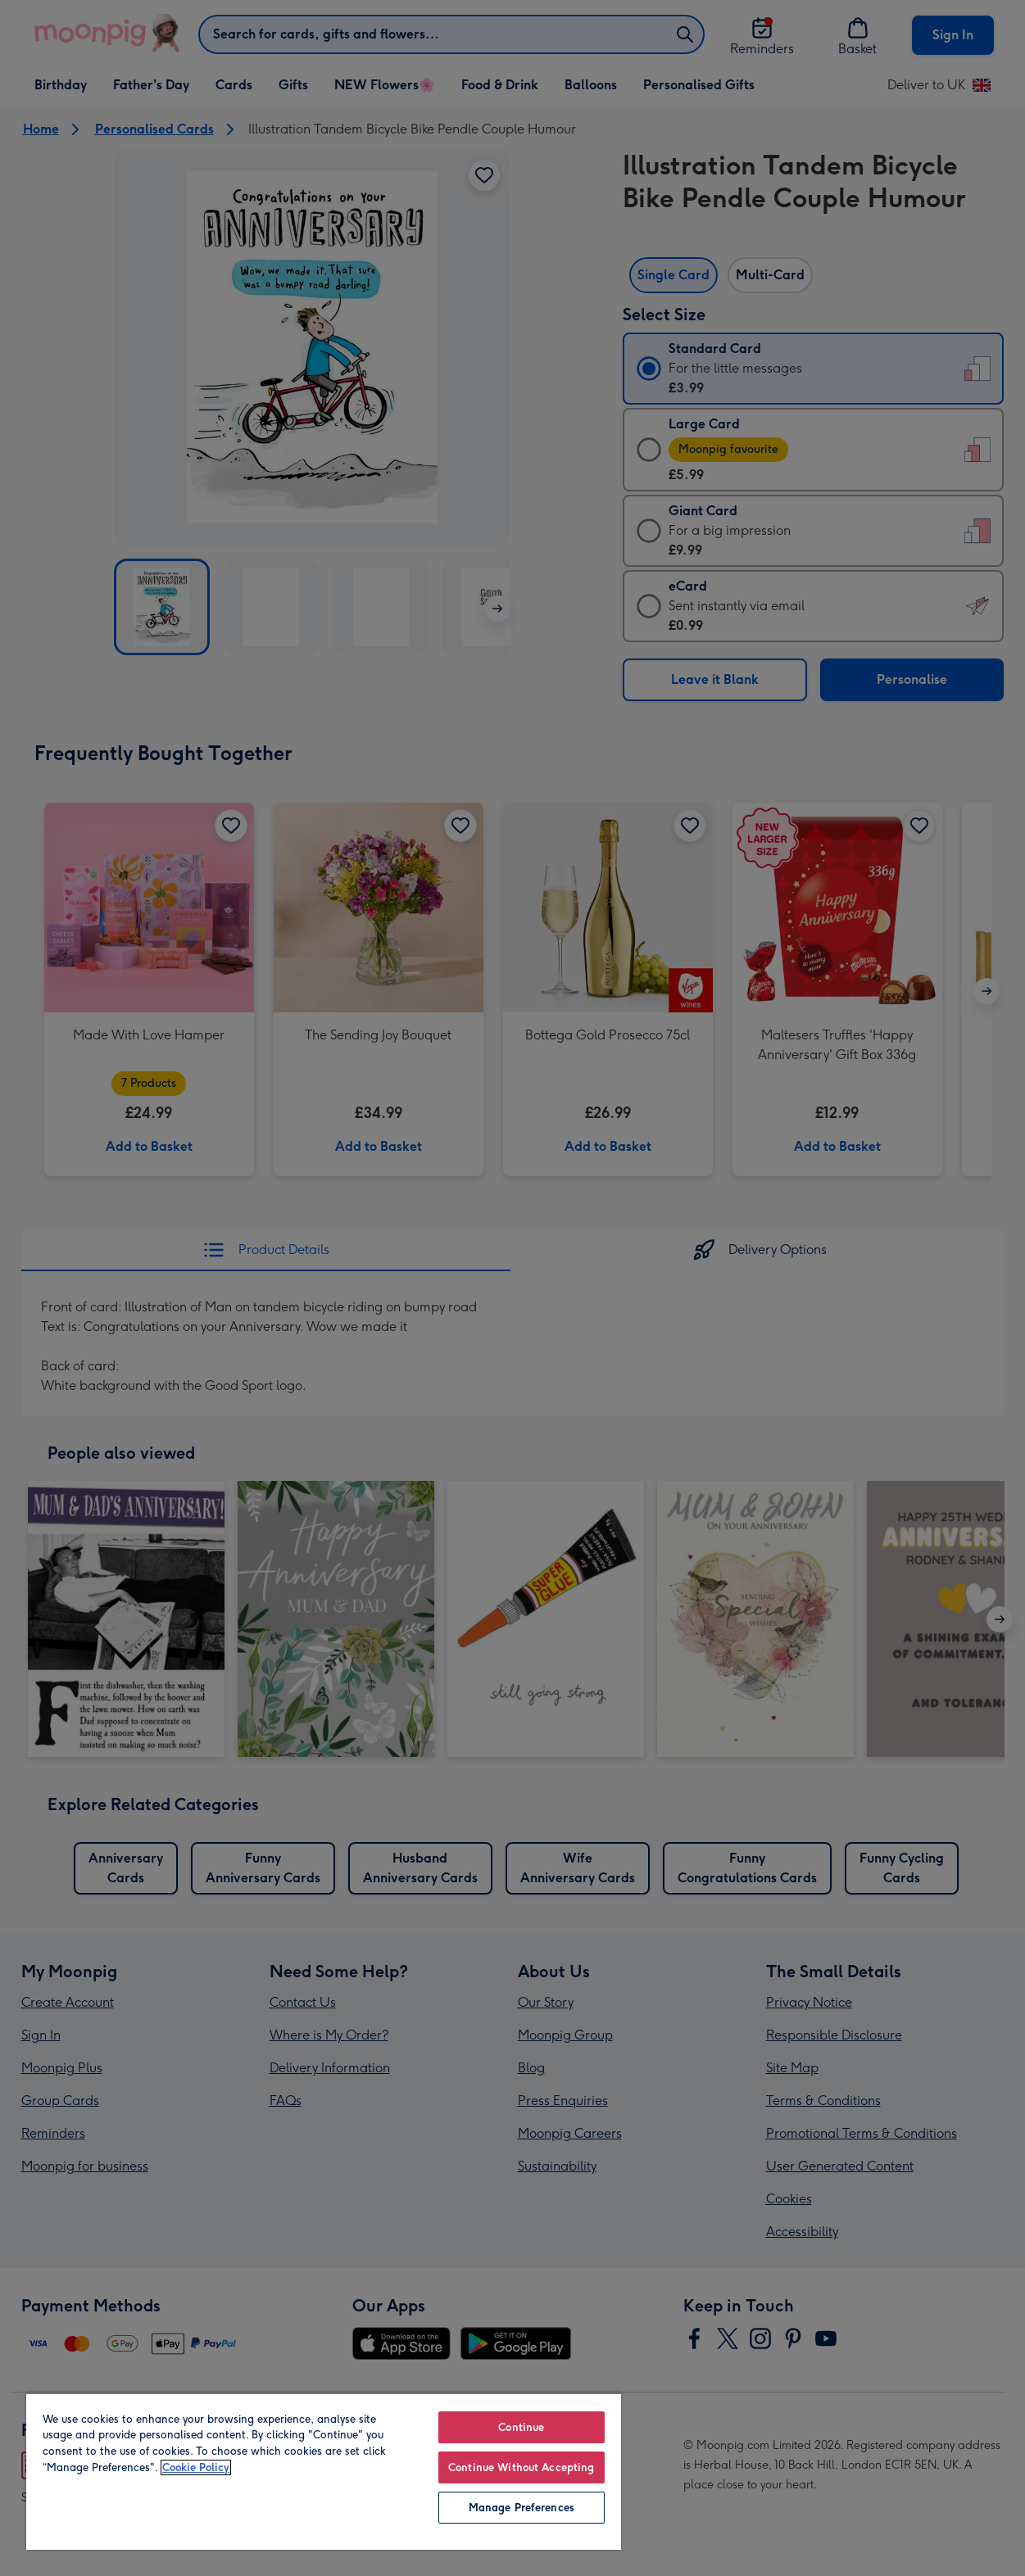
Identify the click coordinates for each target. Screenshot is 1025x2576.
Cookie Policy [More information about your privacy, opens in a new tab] (195, 2467)
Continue (521, 2427)
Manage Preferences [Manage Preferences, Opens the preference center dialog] (521, 2507)
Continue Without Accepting (521, 2467)
